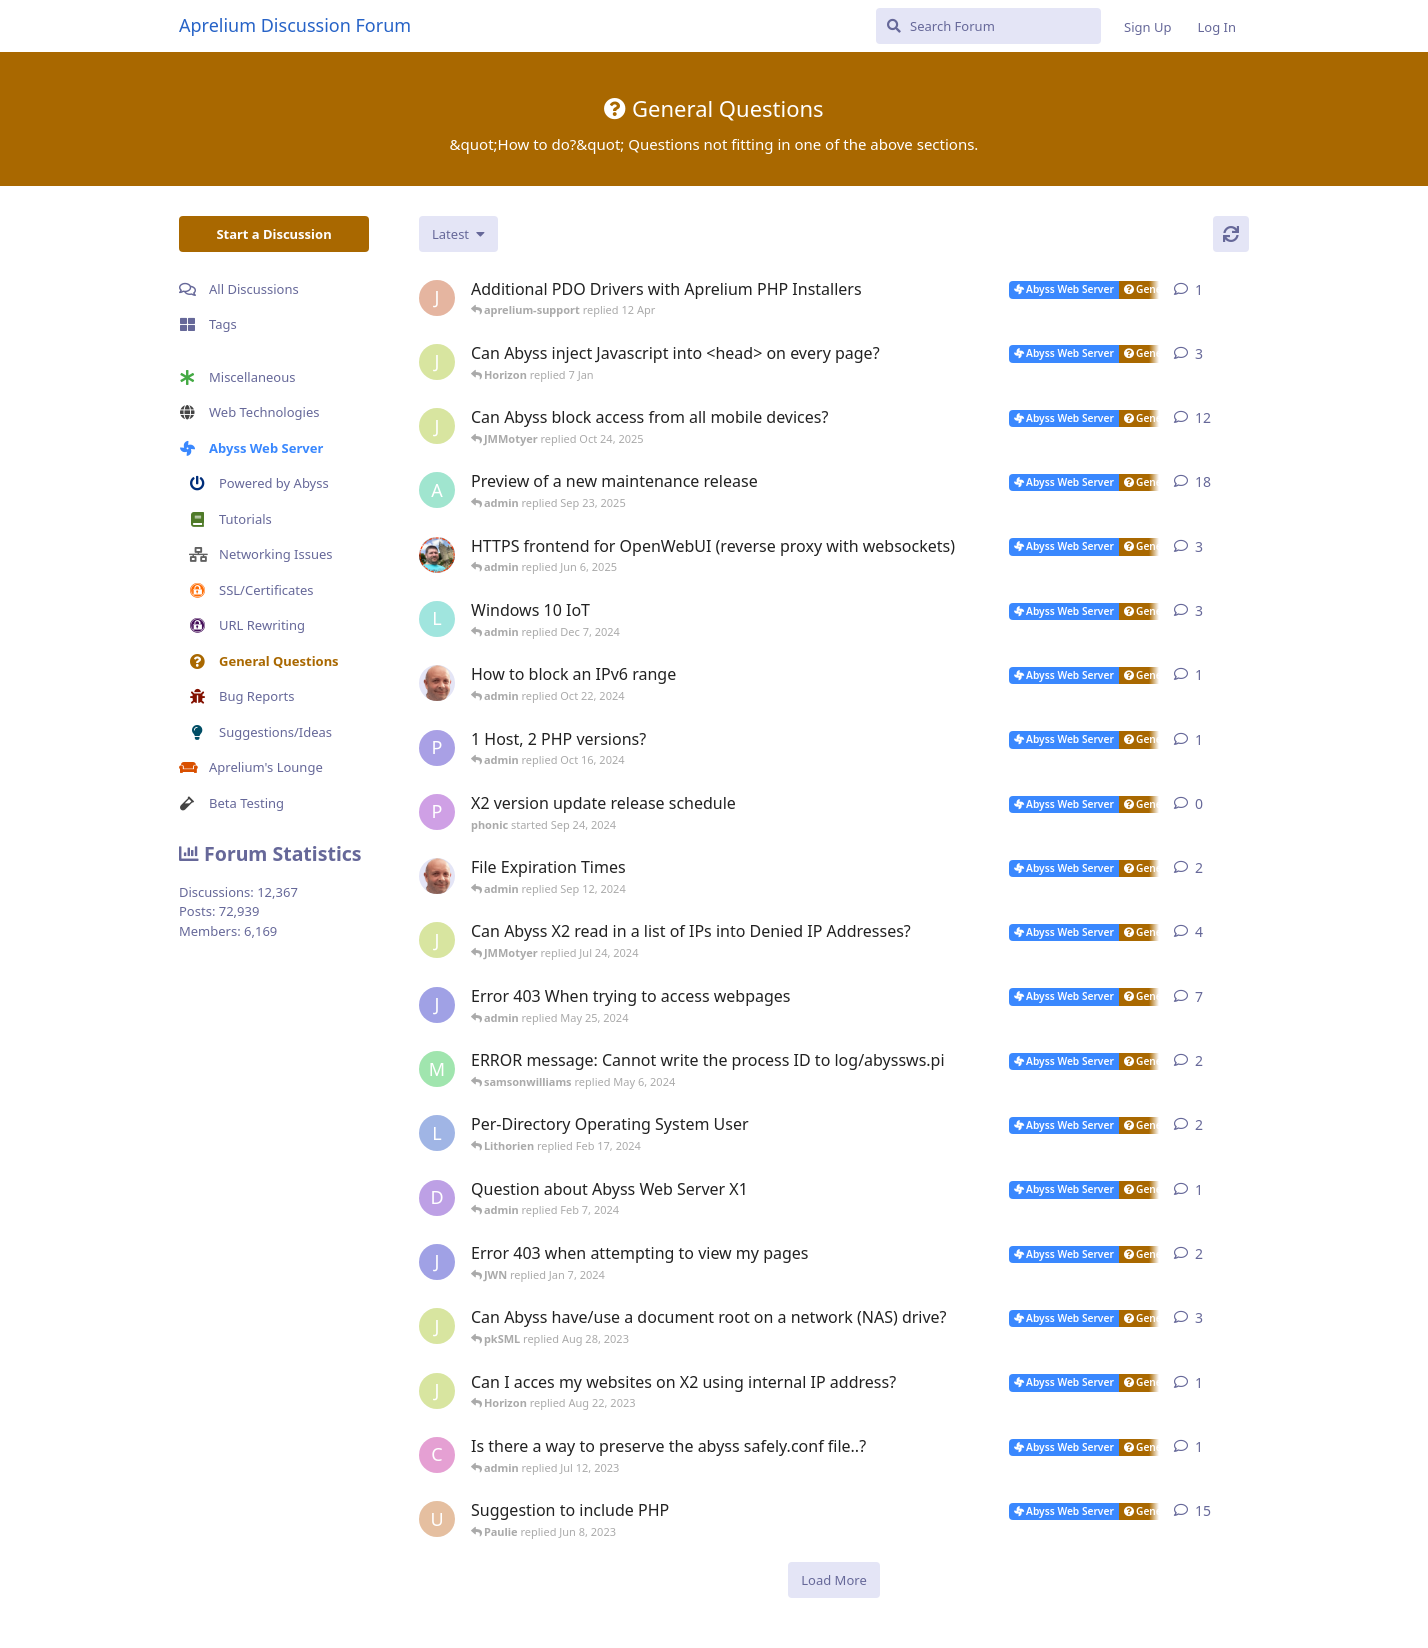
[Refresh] (1231, 234)
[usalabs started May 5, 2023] (437, 1519)
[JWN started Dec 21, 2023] (437, 1005)
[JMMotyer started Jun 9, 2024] (437, 940)
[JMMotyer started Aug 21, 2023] (437, 1391)
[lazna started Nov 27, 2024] (437, 619)
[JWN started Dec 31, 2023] (437, 1262)
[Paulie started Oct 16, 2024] (437, 748)
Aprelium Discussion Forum (295, 25)
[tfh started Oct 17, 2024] (437, 683)
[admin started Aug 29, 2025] (437, 490)
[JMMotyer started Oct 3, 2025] (437, 426)
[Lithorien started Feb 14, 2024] (437, 1133)
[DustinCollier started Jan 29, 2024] (437, 1198)
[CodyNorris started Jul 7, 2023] (437, 1455)
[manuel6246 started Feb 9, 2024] (437, 1069)
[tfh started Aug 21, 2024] (437, 876)
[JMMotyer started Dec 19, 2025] (437, 362)
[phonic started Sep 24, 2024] (437, 812)
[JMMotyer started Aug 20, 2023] (437, 1326)
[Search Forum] (988, 26)
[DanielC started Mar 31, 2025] (437, 555)
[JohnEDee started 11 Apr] (437, 298)
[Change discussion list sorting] (458, 234)
